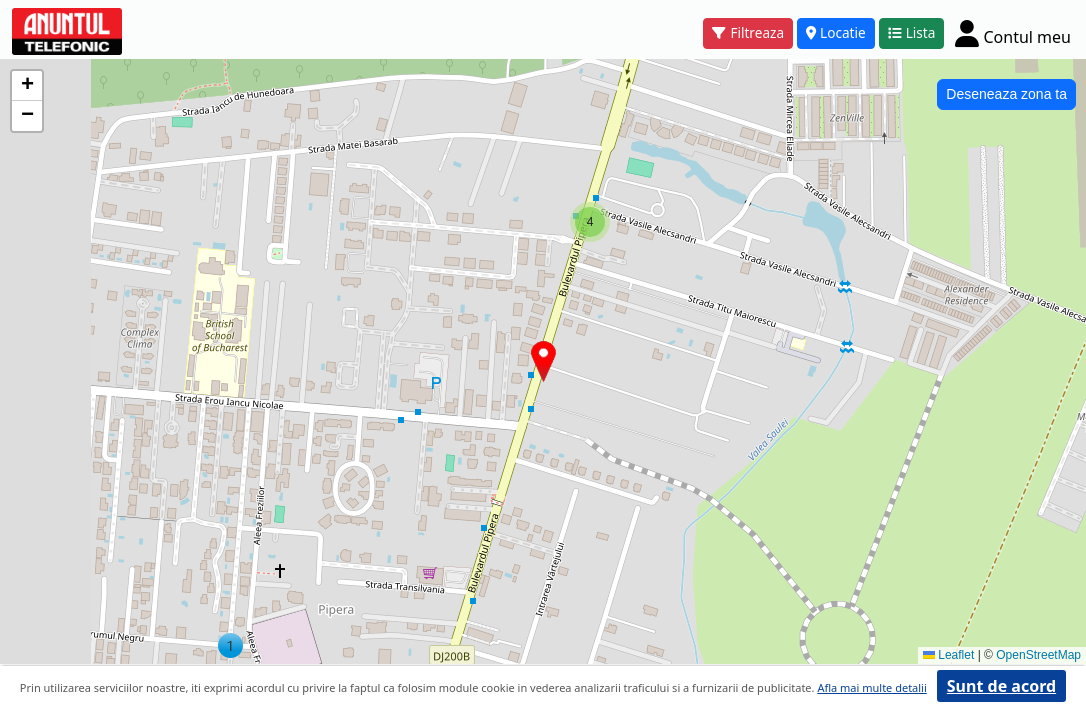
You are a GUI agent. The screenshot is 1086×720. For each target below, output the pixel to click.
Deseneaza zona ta (1006, 94)
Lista (912, 32)
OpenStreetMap (1038, 655)
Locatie (836, 32)
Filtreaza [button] (748, 32)
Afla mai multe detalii (871, 687)
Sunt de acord (1001, 686)
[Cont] (1013, 33)
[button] (230, 645)
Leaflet (948, 655)
